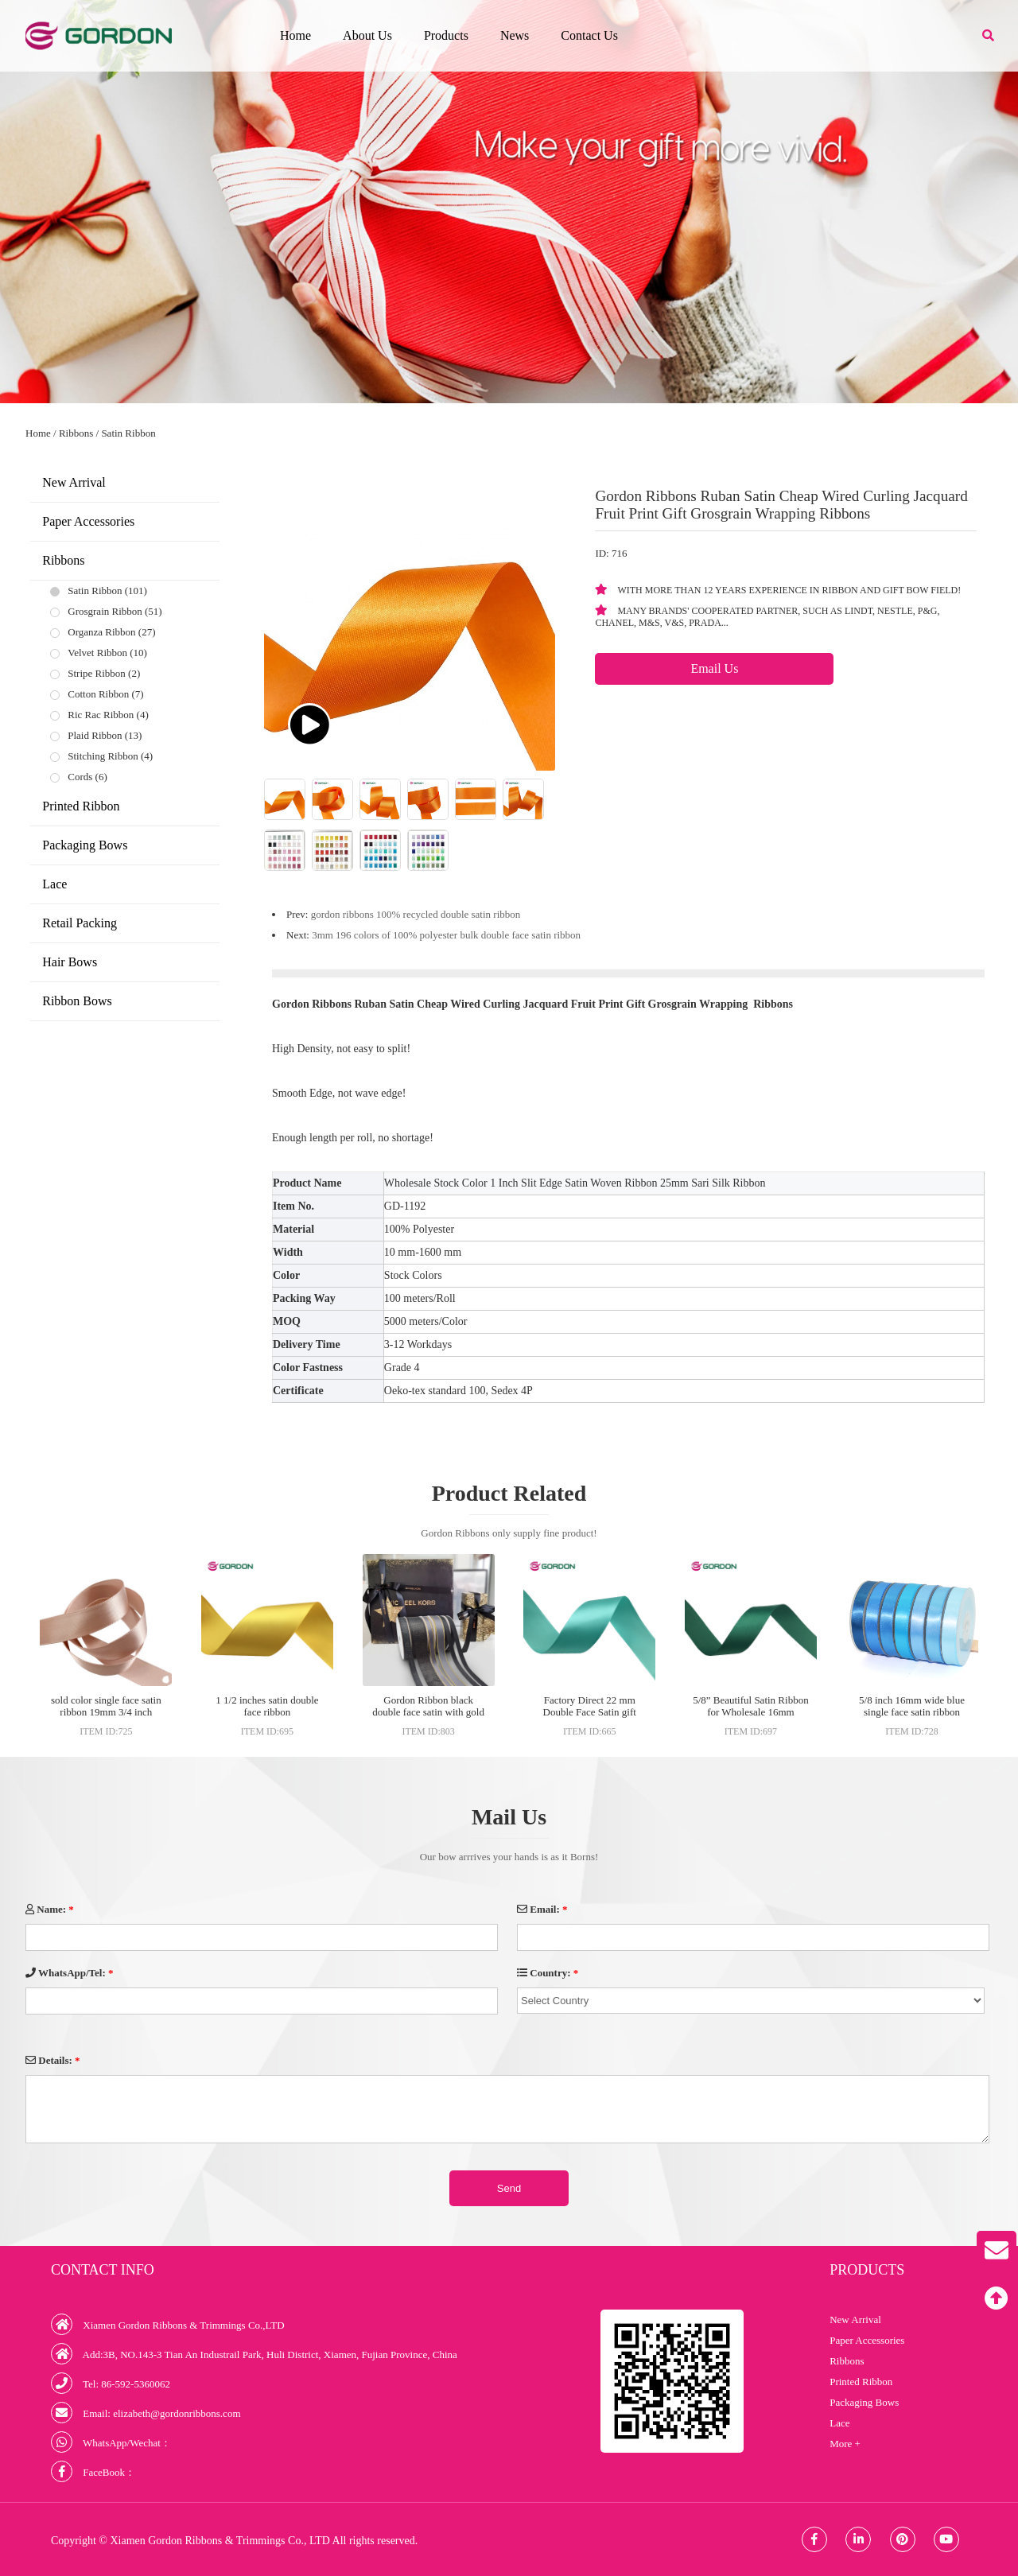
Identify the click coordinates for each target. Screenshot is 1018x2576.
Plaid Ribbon (95, 735)
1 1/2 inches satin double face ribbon (267, 1706)
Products (446, 35)
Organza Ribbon (101, 632)
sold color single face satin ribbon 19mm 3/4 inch (106, 1706)
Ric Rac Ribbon (101, 715)
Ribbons (76, 433)
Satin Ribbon (128, 433)
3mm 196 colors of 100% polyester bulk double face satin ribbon (446, 935)
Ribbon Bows (77, 1001)
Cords (80, 777)
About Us (367, 35)
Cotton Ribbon (98, 694)
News (514, 35)
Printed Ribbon (80, 806)
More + (845, 2444)
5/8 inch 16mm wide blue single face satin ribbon (912, 1706)
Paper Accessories (88, 521)
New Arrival (74, 482)
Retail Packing (79, 923)
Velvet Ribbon (97, 653)
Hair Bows (69, 962)
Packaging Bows (84, 845)
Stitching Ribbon (103, 756)
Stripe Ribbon (97, 673)
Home (295, 35)
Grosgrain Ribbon (105, 611)
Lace (54, 884)
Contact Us (589, 35)
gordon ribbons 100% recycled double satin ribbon (416, 914)
